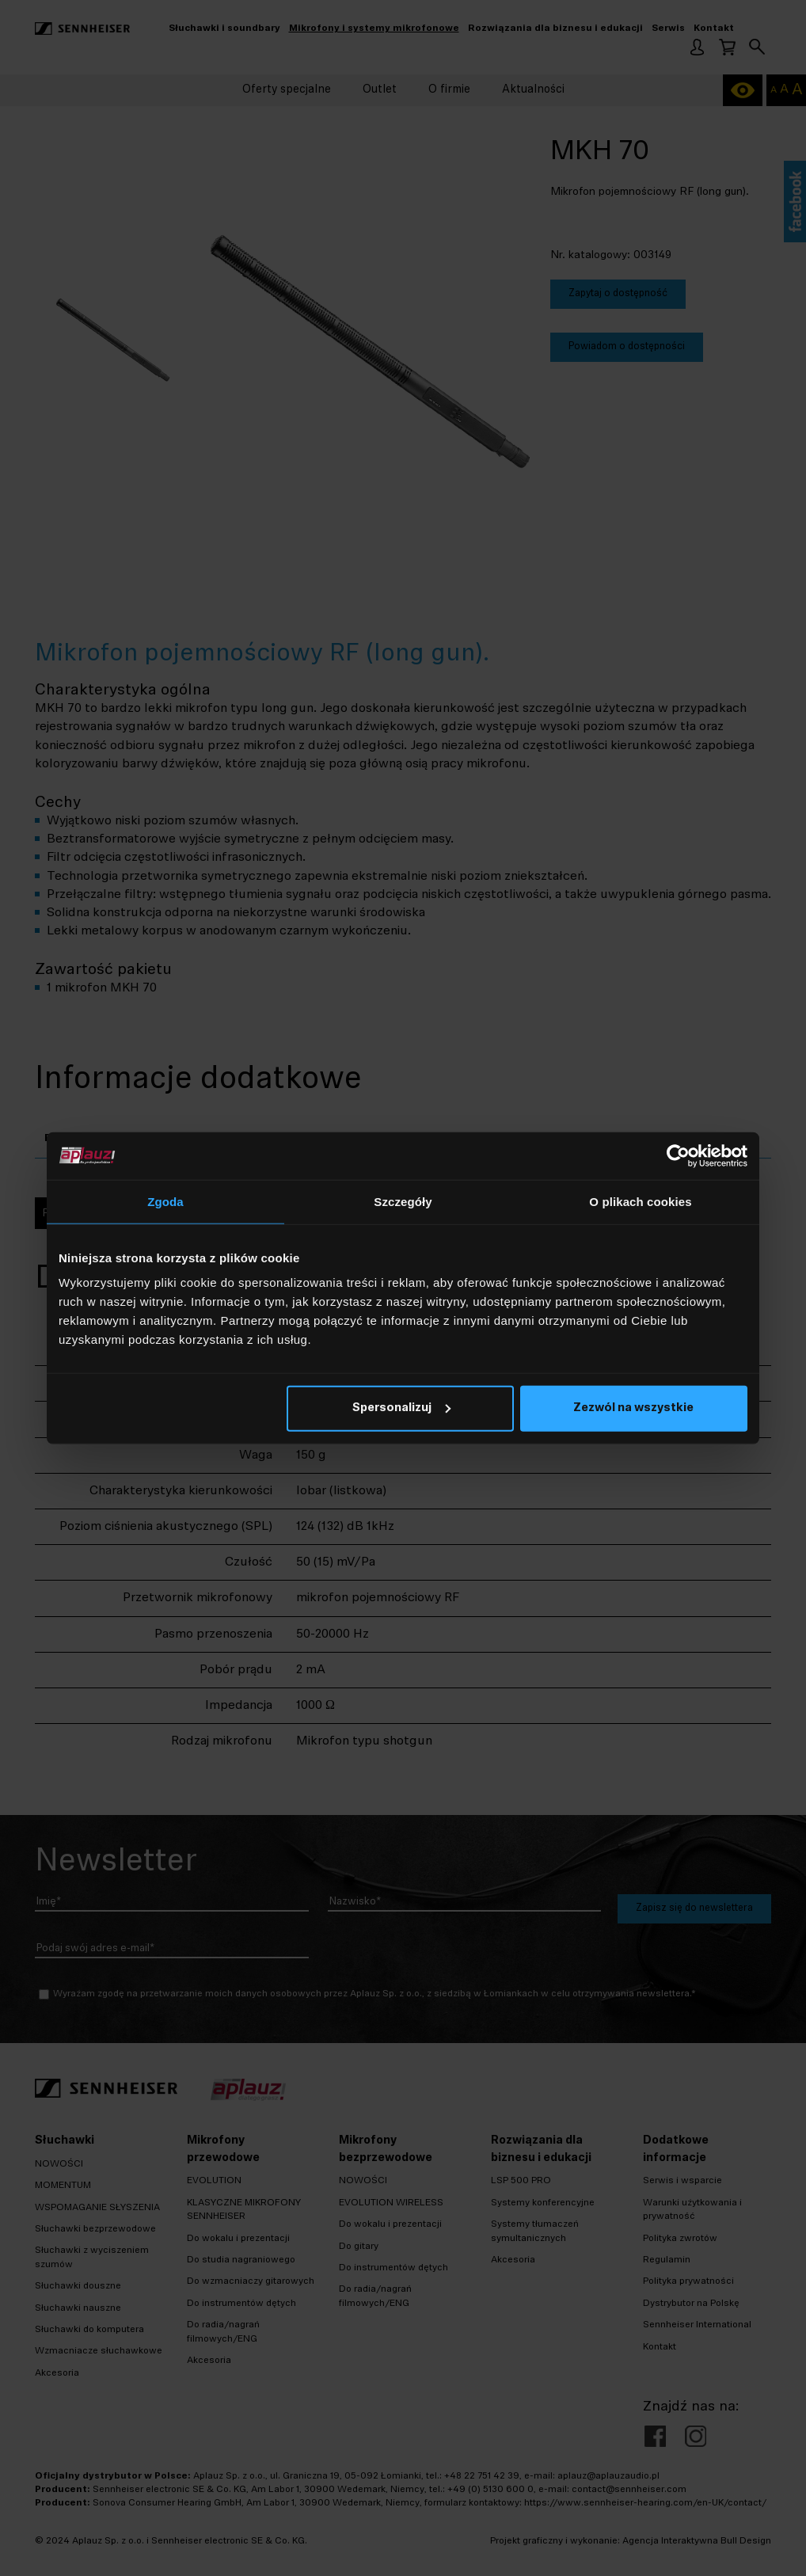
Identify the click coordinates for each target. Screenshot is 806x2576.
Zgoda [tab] (165, 1201)
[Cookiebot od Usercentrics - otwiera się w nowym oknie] (678, 1155)
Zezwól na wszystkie (633, 1408)
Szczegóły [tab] (403, 1201)
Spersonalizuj (401, 1408)
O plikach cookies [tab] (640, 1201)
